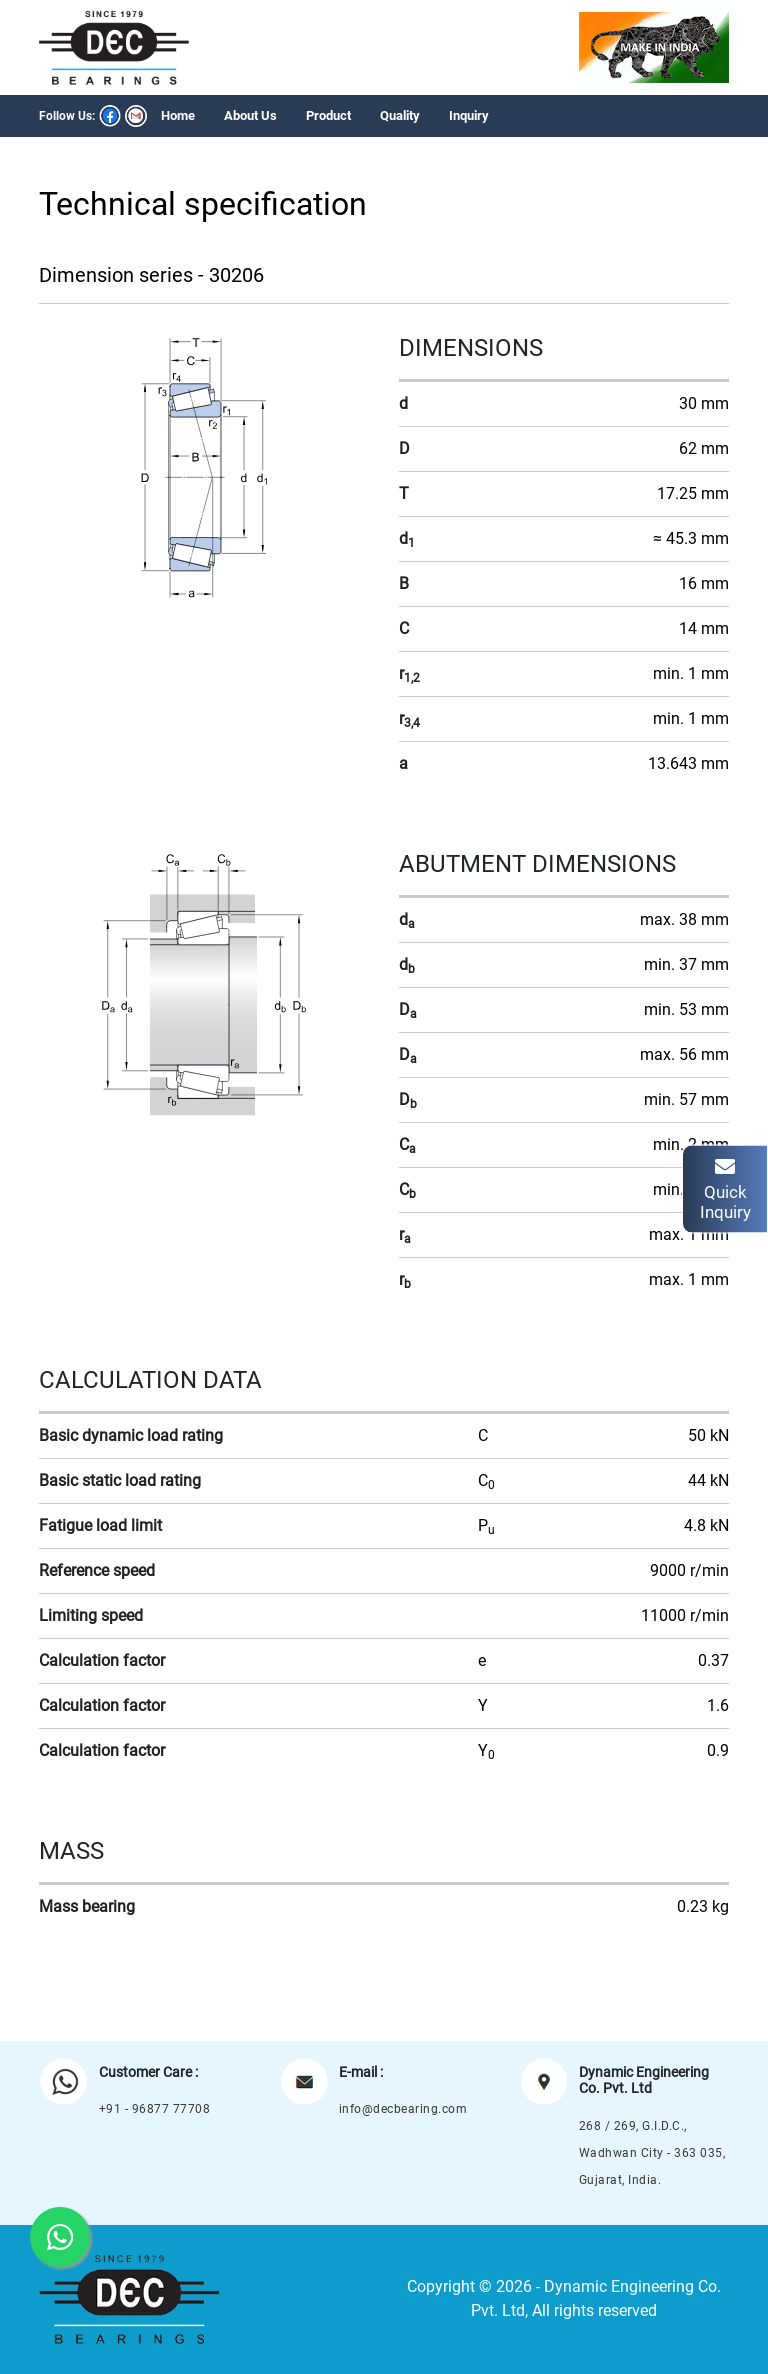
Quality (400, 115)
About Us (250, 115)
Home (178, 115)
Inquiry (469, 115)
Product (328, 115)
